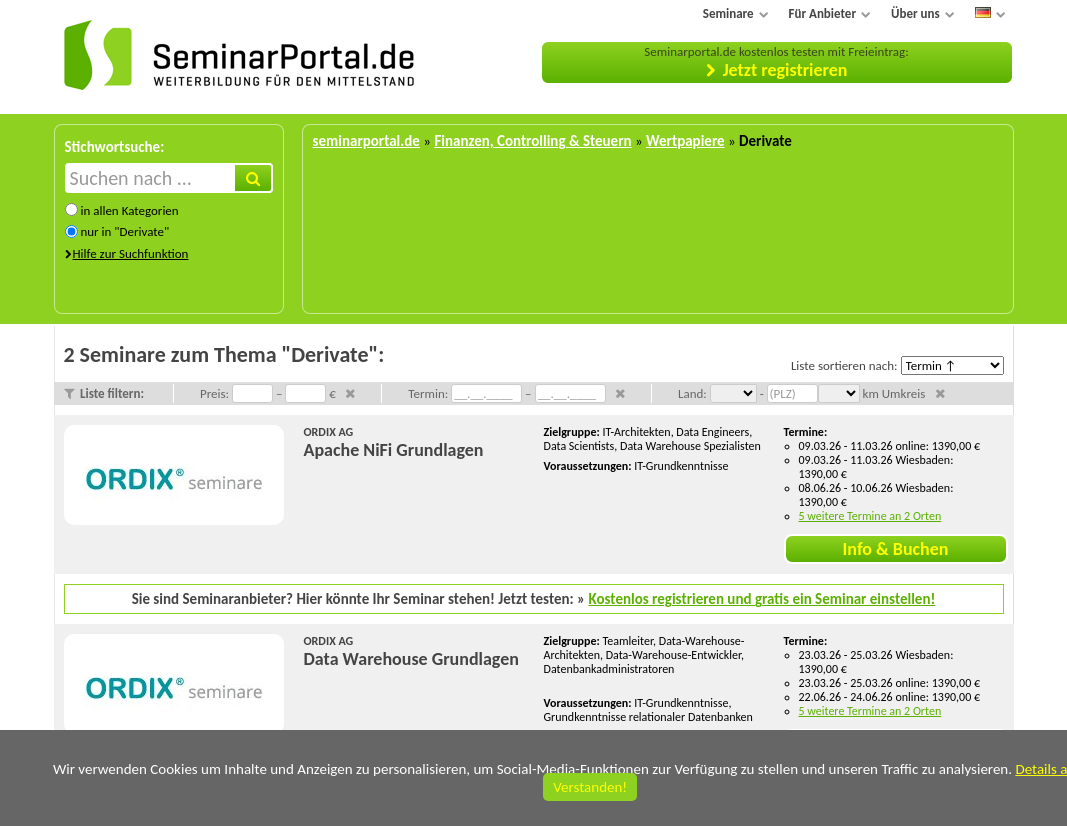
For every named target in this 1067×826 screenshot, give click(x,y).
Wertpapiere (685, 141)
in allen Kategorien (129, 210)
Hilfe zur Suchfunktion (131, 253)
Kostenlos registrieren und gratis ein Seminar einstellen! (762, 599)
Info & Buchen (896, 549)
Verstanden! (590, 787)
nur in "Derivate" (124, 231)
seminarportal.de (366, 141)
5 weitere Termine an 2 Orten (870, 516)
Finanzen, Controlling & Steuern (532, 141)
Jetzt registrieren (785, 70)
